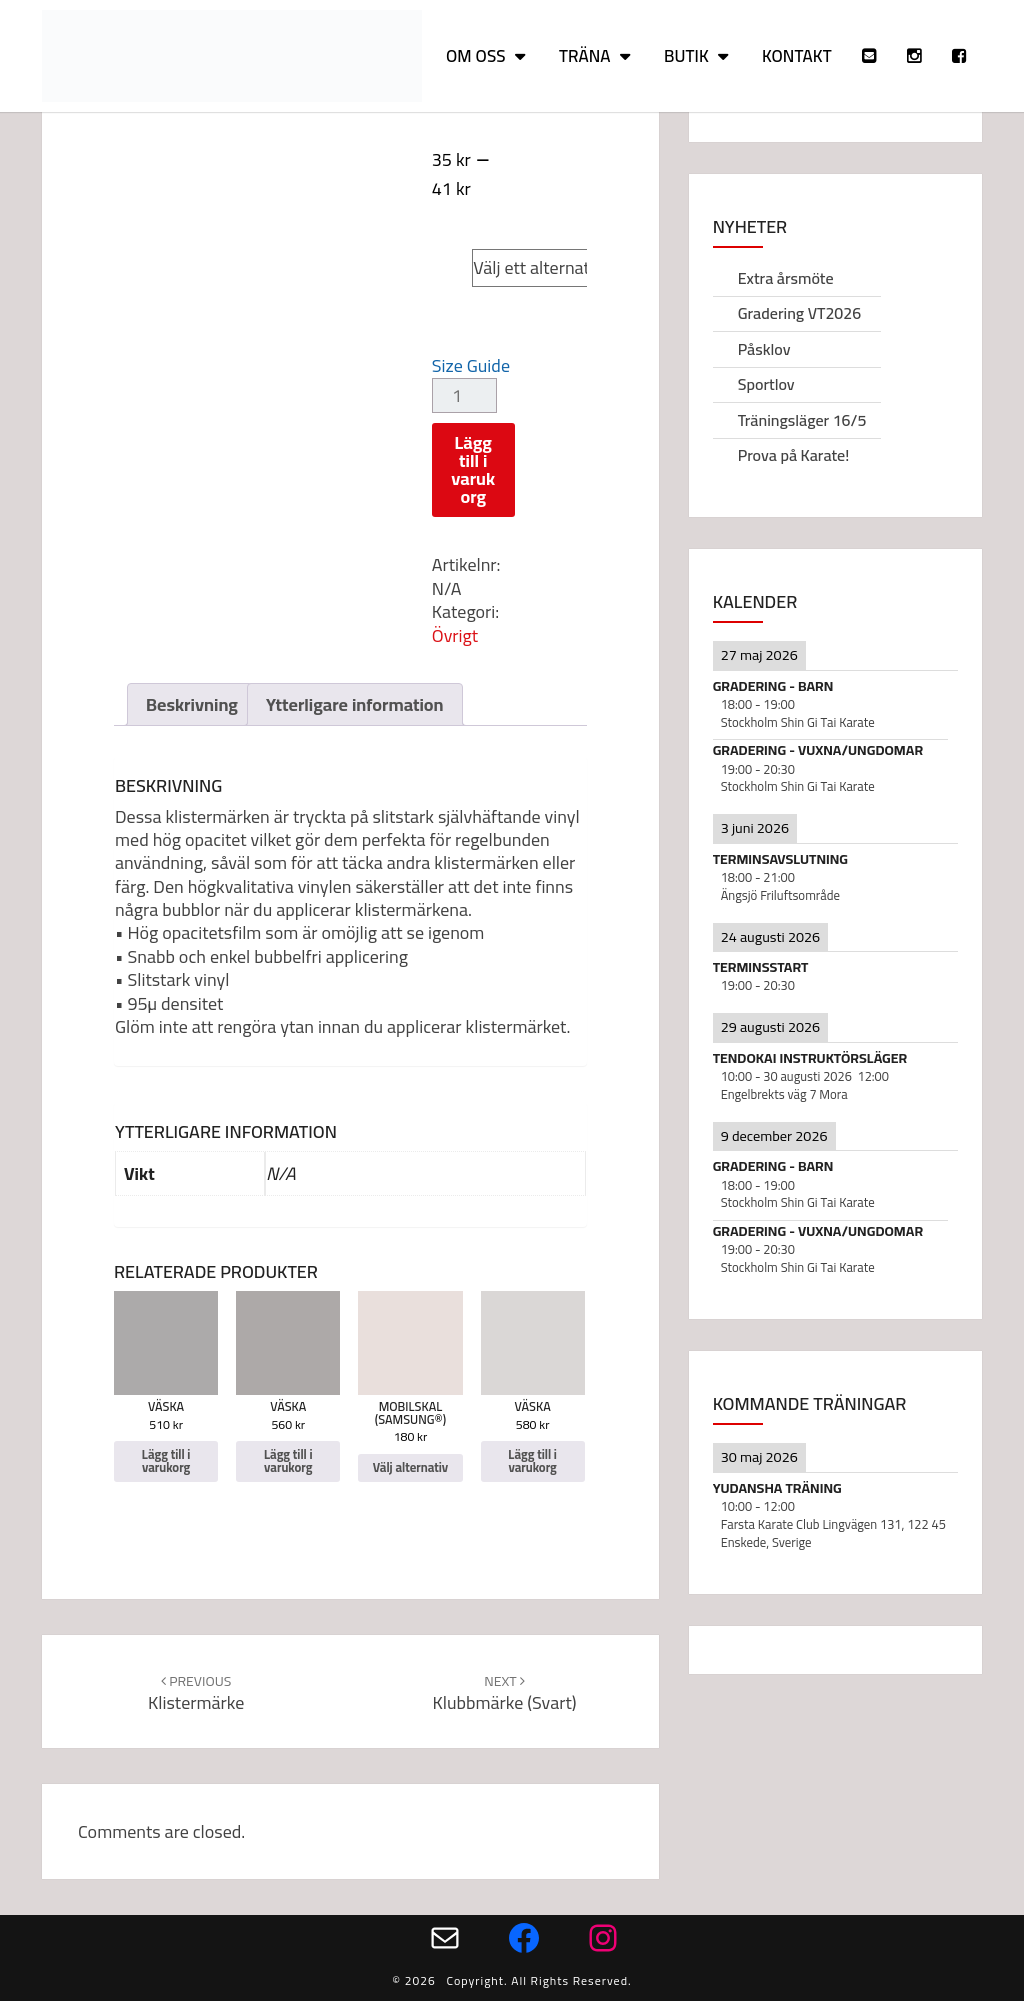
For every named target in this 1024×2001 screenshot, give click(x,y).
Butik (686, 56)
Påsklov (764, 349)
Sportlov (766, 384)
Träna (585, 56)
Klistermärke (196, 1693)
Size (452, 249)
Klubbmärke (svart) (504, 1693)
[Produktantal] (464, 395)
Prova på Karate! (794, 455)
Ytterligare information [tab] (355, 704)
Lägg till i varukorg (473, 469)
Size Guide (471, 365)
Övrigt (455, 635)
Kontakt (797, 56)
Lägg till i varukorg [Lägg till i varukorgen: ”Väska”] (166, 1461)
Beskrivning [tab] (192, 704)
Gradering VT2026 (800, 313)
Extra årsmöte (786, 278)
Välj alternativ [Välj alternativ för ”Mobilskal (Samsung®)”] (410, 1467)
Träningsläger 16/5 (802, 420)
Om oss (476, 56)
